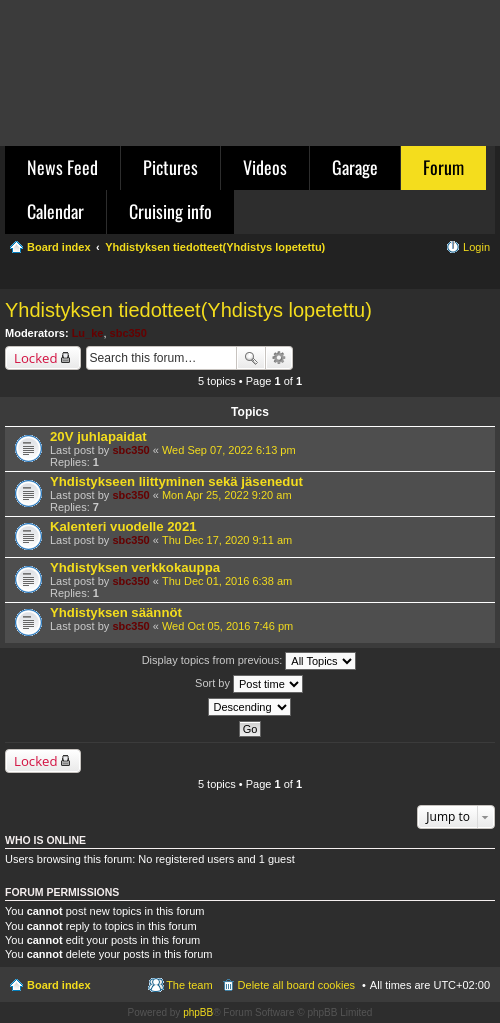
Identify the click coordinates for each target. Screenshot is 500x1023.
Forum (443, 167)
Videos (265, 167)
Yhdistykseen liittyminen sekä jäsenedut (176, 481)
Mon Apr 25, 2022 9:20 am (227, 495)
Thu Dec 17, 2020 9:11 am (227, 540)
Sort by (249, 684)
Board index (59, 985)
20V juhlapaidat (98, 436)
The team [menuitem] (189, 985)
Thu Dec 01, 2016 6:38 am (227, 581)
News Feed (62, 167)
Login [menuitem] (476, 247)
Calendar (55, 211)
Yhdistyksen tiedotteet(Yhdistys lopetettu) (188, 310)
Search (251, 358)
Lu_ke (88, 333)
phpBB (198, 1012)
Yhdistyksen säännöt (116, 612)
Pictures (170, 167)
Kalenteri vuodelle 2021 (123, 526)
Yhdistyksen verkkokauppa (135, 567)
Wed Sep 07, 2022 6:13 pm (229, 450)
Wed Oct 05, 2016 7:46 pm (227, 626)
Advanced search (279, 358)
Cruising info (170, 211)
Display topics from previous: (249, 661)
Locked (36, 358)
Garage (355, 167)
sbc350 (128, 333)
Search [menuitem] (482, 276)
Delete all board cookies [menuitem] (296, 985)
